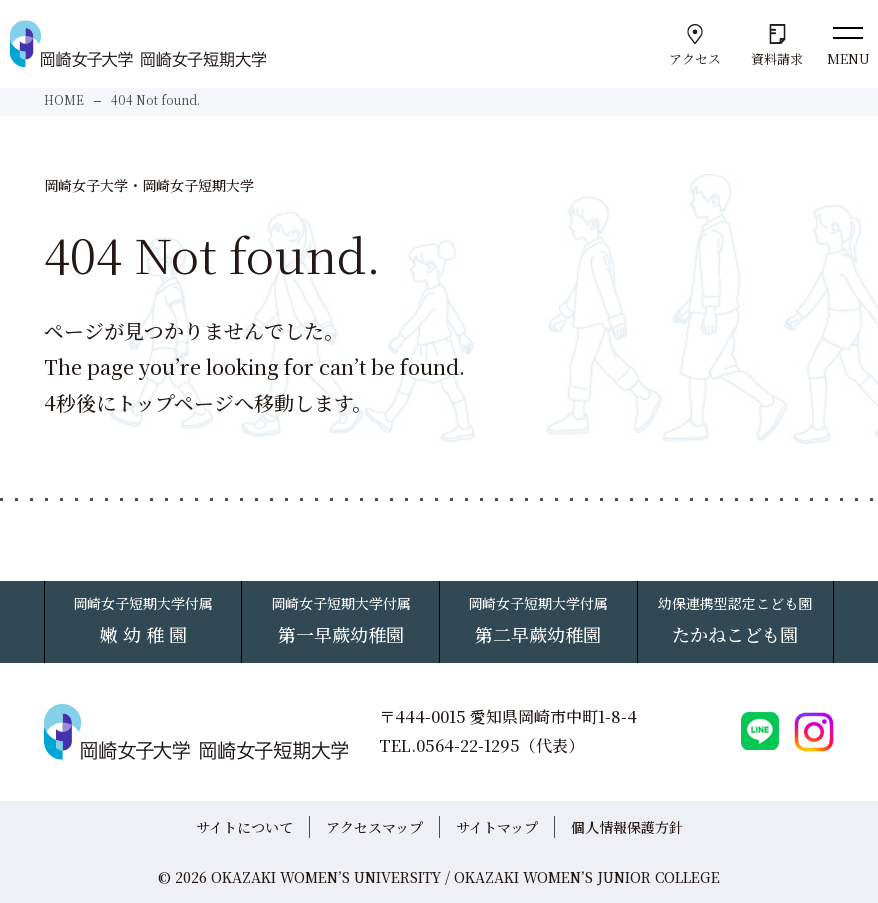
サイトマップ (497, 827)
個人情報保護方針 (627, 827)
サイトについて (244, 827)
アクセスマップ (374, 827)
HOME (64, 99)
